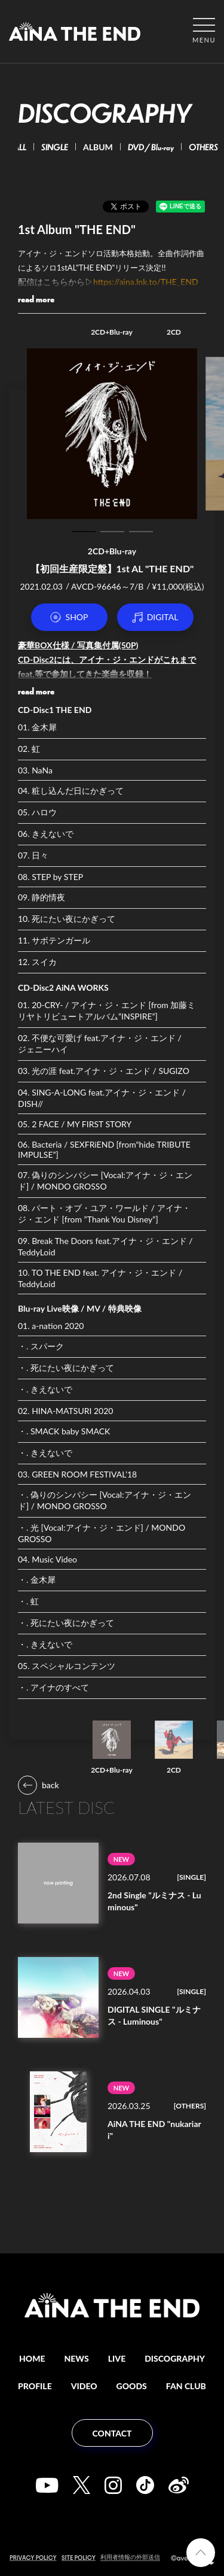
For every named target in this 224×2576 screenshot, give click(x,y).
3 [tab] (141, 531)
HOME (32, 2358)
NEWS (77, 2358)
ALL (24, 147)
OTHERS (208, 147)
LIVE (116, 2358)
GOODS (131, 2386)
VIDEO (84, 2386)
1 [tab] (84, 531)
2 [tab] (112, 531)
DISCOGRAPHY (175, 2358)
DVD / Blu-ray (156, 147)
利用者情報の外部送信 (130, 2556)
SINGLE (59, 147)
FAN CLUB (186, 2386)
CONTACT (112, 2433)
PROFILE (35, 2386)
